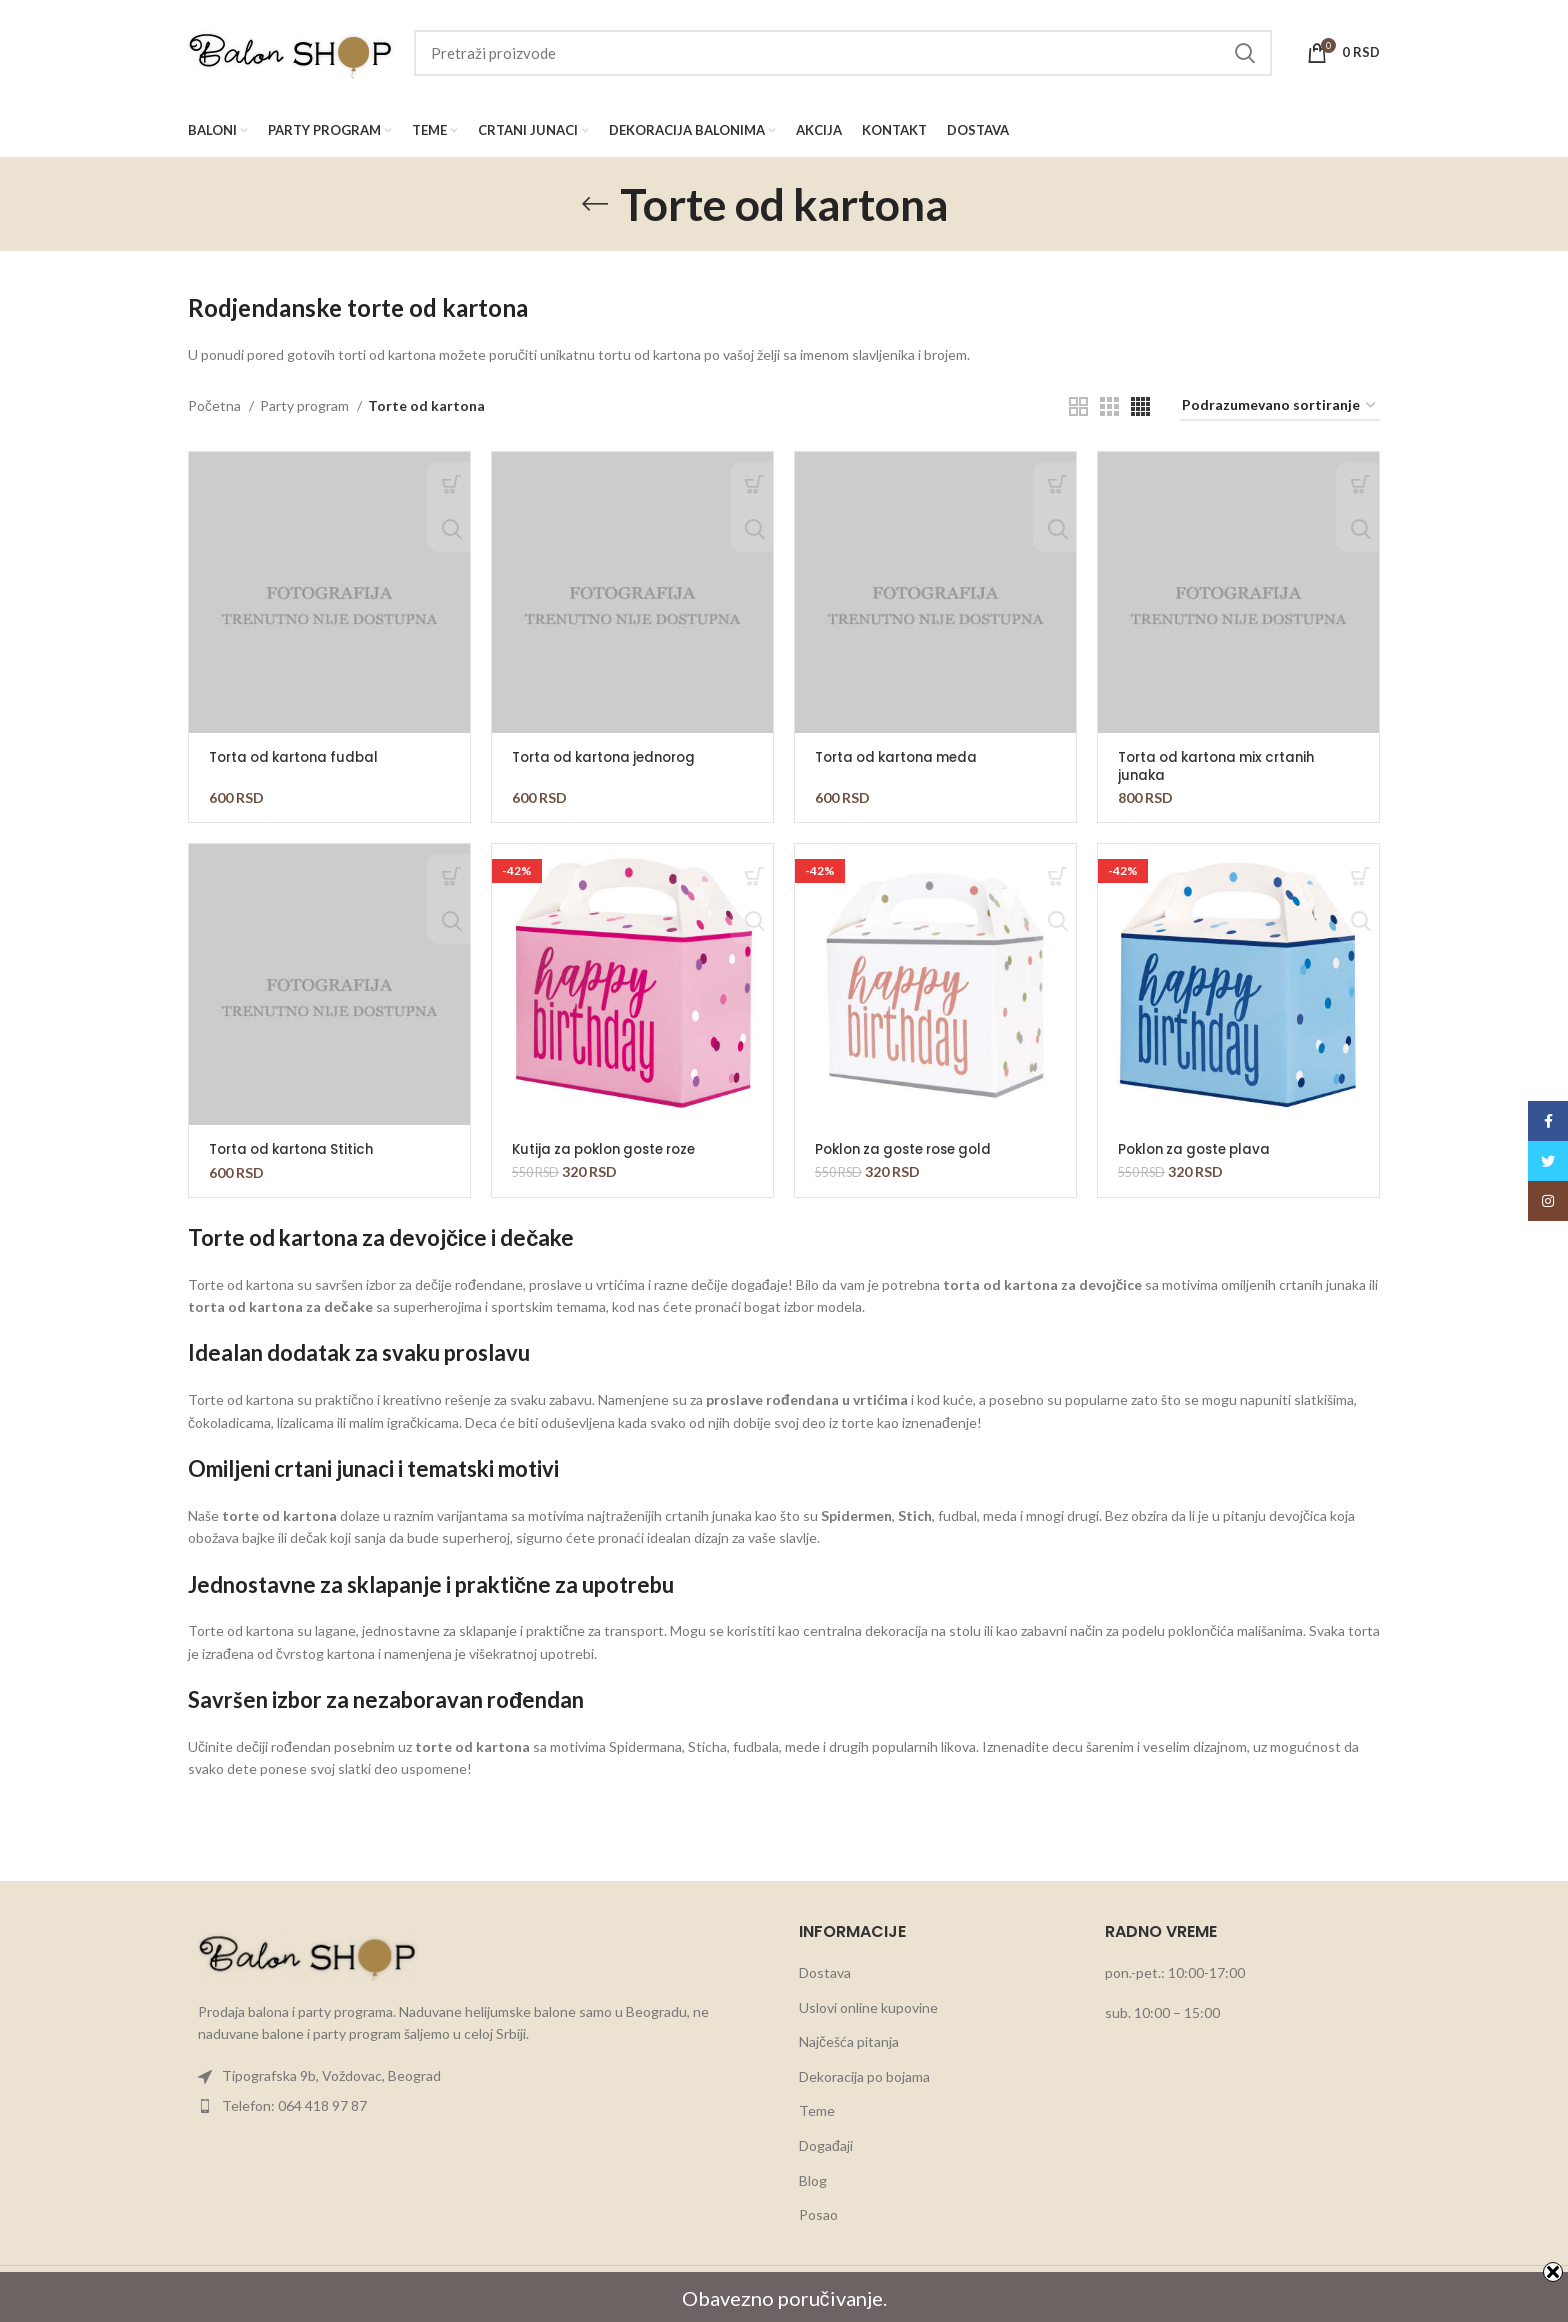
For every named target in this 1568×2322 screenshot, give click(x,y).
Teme (817, 2110)
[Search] (843, 53)
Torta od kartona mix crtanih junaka (1224, 766)
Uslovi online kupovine (868, 2006)
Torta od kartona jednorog (611, 757)
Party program (306, 405)
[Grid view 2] (1078, 406)
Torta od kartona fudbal (299, 757)
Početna (216, 405)
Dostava (825, 1971)
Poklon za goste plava (1199, 1149)
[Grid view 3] (1109, 406)
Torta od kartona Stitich (297, 1149)
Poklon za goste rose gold (911, 1149)
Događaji (826, 2144)
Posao (818, 2214)
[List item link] (478, 2076)
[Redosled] (1280, 406)
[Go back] (595, 204)
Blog (813, 2179)
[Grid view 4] (1140, 406)
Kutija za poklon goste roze (611, 1149)
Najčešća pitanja (849, 2041)
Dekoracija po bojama (864, 2075)
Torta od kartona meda (902, 757)
